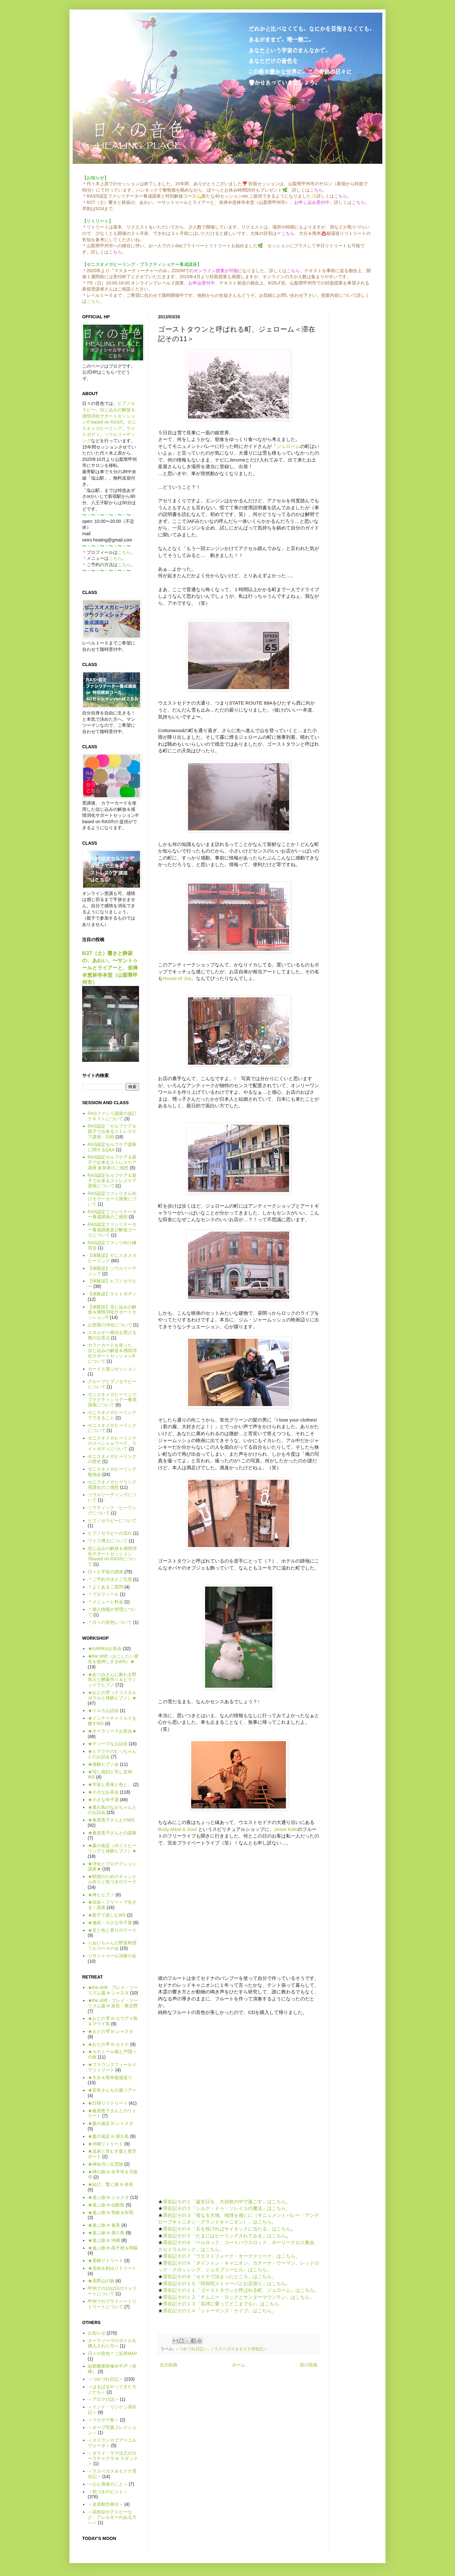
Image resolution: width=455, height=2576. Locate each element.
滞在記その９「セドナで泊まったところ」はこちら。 (219, 2276)
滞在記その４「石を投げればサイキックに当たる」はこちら (227, 2228)
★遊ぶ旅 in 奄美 (104, 2225)
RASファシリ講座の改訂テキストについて (112, 1116)
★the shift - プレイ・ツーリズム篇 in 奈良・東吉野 (113, 2003)
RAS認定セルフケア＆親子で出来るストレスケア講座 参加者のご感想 (112, 1162)
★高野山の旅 (101, 2280)
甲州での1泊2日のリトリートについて (112, 2291)
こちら (93, 301)
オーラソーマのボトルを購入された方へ (112, 2343)
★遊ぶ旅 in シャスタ (108, 2197)
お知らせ (97, 2332)
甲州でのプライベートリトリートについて (112, 2304)
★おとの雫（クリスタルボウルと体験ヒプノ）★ (112, 1695)
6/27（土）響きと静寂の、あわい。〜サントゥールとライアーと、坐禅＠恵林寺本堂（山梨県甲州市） (110, 967)
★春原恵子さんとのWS (111, 1819)
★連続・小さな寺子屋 (110, 1922)
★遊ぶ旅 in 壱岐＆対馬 (111, 2212)
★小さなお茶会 (103, 1792)
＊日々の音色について (110, 1622)
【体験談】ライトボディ (112, 1293)
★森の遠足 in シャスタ (111, 2123)
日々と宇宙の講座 (105, 1571)
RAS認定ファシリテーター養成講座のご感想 (112, 1214)
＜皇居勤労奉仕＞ (105, 2504)
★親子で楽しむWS (107, 1915)
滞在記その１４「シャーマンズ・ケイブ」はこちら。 (219, 2310)
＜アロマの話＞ (103, 2399)
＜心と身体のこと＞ (108, 2484)
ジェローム (288, 446)
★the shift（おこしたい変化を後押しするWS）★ (113, 1659)
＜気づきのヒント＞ (108, 2491)
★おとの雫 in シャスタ (111, 2031)
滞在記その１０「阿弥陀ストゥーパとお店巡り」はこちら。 (227, 2283)
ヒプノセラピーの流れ (110, 1533)
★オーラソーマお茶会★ (112, 1731)
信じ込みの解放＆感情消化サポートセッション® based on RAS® (108, 416)
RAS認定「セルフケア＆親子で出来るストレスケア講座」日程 (112, 1131)
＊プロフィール (103, 1594)
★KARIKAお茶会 (105, 1648)
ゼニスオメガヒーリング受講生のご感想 (112, 1484)
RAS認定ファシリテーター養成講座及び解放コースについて (112, 1230)
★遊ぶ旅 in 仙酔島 (106, 2204)
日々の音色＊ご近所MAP (112, 2353)
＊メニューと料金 (105, 1601)
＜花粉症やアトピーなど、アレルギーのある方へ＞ (112, 2517)
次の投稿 (168, 2364)
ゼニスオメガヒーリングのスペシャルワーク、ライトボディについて (112, 1443)
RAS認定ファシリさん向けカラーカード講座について (112, 1199)
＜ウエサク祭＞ (103, 2419)
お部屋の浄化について (110, 1324)
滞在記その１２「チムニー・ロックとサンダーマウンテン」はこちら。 (238, 2297)
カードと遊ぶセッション (112, 1368)
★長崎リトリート (105, 2260)
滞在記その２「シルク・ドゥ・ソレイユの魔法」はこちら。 (227, 2208)
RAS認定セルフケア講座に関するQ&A (112, 1147)
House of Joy (177, 978)
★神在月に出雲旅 (105, 2164)
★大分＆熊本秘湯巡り (110, 2077)
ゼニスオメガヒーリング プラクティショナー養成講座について (112, 1400)
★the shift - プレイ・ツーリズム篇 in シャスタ (113, 1990)
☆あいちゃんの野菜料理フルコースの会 (112, 1945)
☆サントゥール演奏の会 (112, 1955)
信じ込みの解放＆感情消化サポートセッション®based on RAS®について (112, 1556)
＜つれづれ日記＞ (191, 2349)
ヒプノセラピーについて (112, 1520)
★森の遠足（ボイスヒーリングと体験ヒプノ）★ (112, 1848)
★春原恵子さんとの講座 (112, 1832)
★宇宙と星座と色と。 (110, 1784)
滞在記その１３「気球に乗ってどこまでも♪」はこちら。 (223, 2303)
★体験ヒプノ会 (103, 1764)
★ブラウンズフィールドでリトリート (112, 2067)
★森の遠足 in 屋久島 (108, 2136)
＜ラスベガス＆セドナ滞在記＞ (239, 2349)
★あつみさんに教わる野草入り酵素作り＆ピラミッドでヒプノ (112, 1680)
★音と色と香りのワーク (112, 1930)
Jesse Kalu (286, 1829)
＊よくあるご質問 (105, 1586)
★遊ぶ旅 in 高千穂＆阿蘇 (113, 2247)
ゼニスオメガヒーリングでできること (112, 1415)
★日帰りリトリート (108, 2103)
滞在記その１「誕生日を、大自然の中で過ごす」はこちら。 (227, 2201)
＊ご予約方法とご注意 (110, 1579)
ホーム (238, 2364)
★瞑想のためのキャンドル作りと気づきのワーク (112, 1879)
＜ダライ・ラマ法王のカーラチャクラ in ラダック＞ (113, 2458)
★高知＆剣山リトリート (112, 2268)
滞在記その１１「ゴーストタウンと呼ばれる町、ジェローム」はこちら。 (241, 2290)
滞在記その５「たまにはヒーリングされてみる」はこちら (224, 2235)
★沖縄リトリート (105, 2143)
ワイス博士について (108, 1540)
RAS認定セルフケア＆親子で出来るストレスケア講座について (112, 1181)
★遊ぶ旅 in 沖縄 (104, 2240)
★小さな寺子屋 (103, 1799)
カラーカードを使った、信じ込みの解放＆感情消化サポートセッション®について (112, 1353)
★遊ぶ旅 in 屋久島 (106, 2232)
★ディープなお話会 (108, 1743)
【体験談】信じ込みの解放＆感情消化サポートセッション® (112, 1312)
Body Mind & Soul (177, 1829)
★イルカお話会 (103, 1710)
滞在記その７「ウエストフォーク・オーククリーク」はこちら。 (231, 2256)
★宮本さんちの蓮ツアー (112, 2090)
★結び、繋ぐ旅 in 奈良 (111, 2184)
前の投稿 (309, 2364)
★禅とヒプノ (101, 1894)
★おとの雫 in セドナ (108, 2044)
